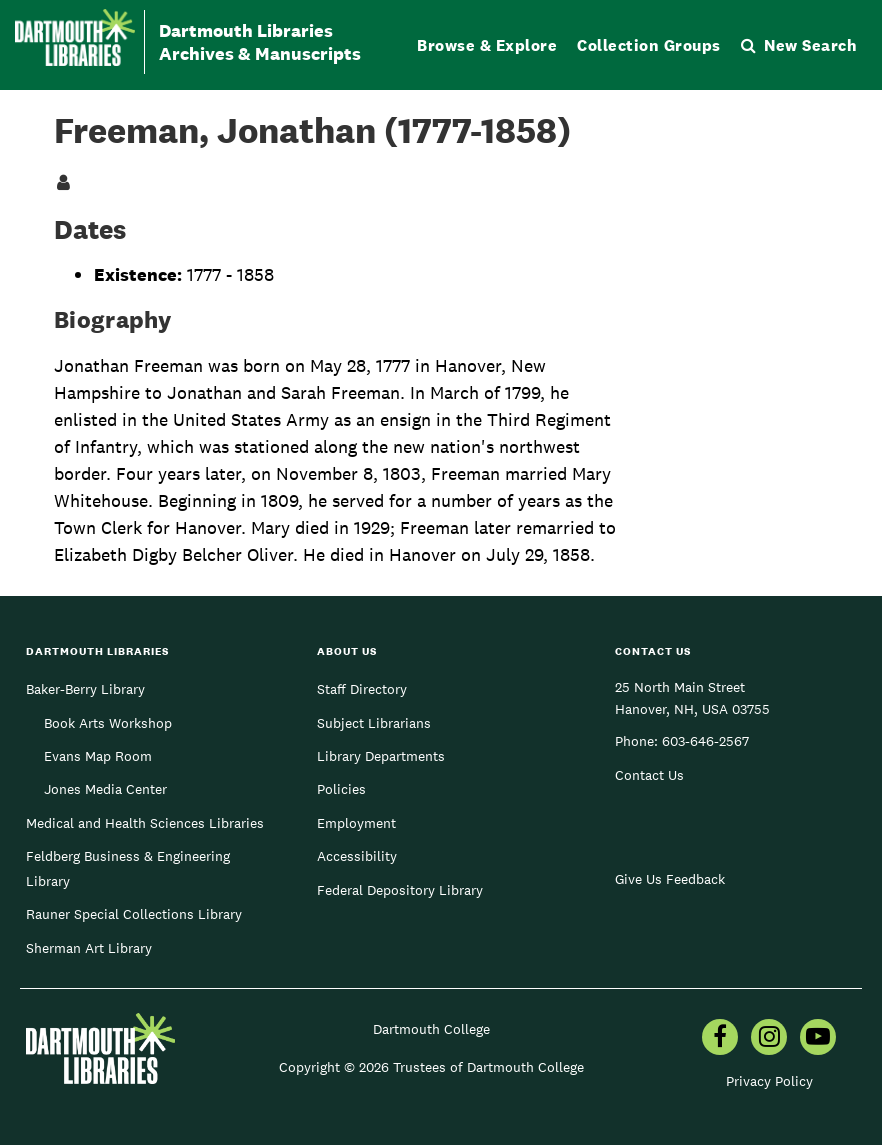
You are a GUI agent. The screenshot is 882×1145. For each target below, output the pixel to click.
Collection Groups (649, 45)
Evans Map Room (98, 756)
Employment (356, 823)
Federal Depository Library (400, 890)
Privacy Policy (769, 1081)
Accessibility (357, 856)
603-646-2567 (705, 741)
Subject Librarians (374, 723)
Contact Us (649, 775)
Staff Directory (362, 689)
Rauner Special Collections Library (134, 914)
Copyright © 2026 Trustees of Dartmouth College (431, 1067)
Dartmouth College (431, 1029)
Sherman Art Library (89, 948)
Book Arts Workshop (108, 723)
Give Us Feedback (670, 879)
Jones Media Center (105, 789)
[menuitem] (720, 1039)
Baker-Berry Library (85, 689)
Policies (341, 789)
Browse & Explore (487, 45)
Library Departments (381, 756)
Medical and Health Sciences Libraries (145, 823)
